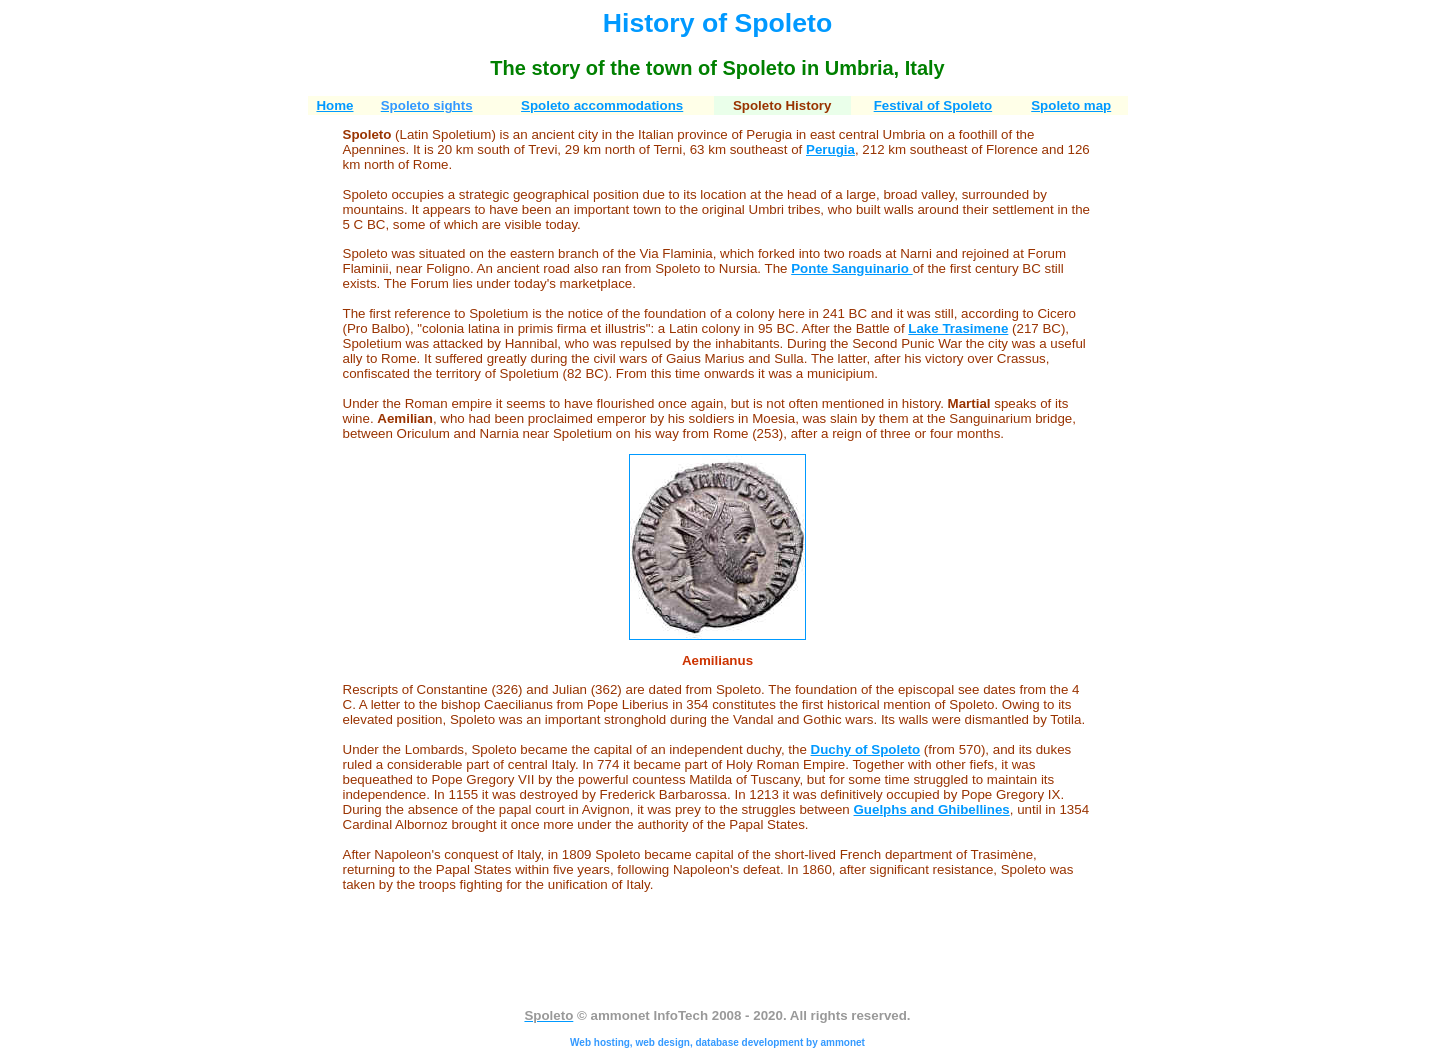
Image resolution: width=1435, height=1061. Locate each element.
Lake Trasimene (958, 328)
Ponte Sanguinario (851, 268)
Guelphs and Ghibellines (932, 809)
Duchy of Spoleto (866, 749)
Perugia (830, 149)
